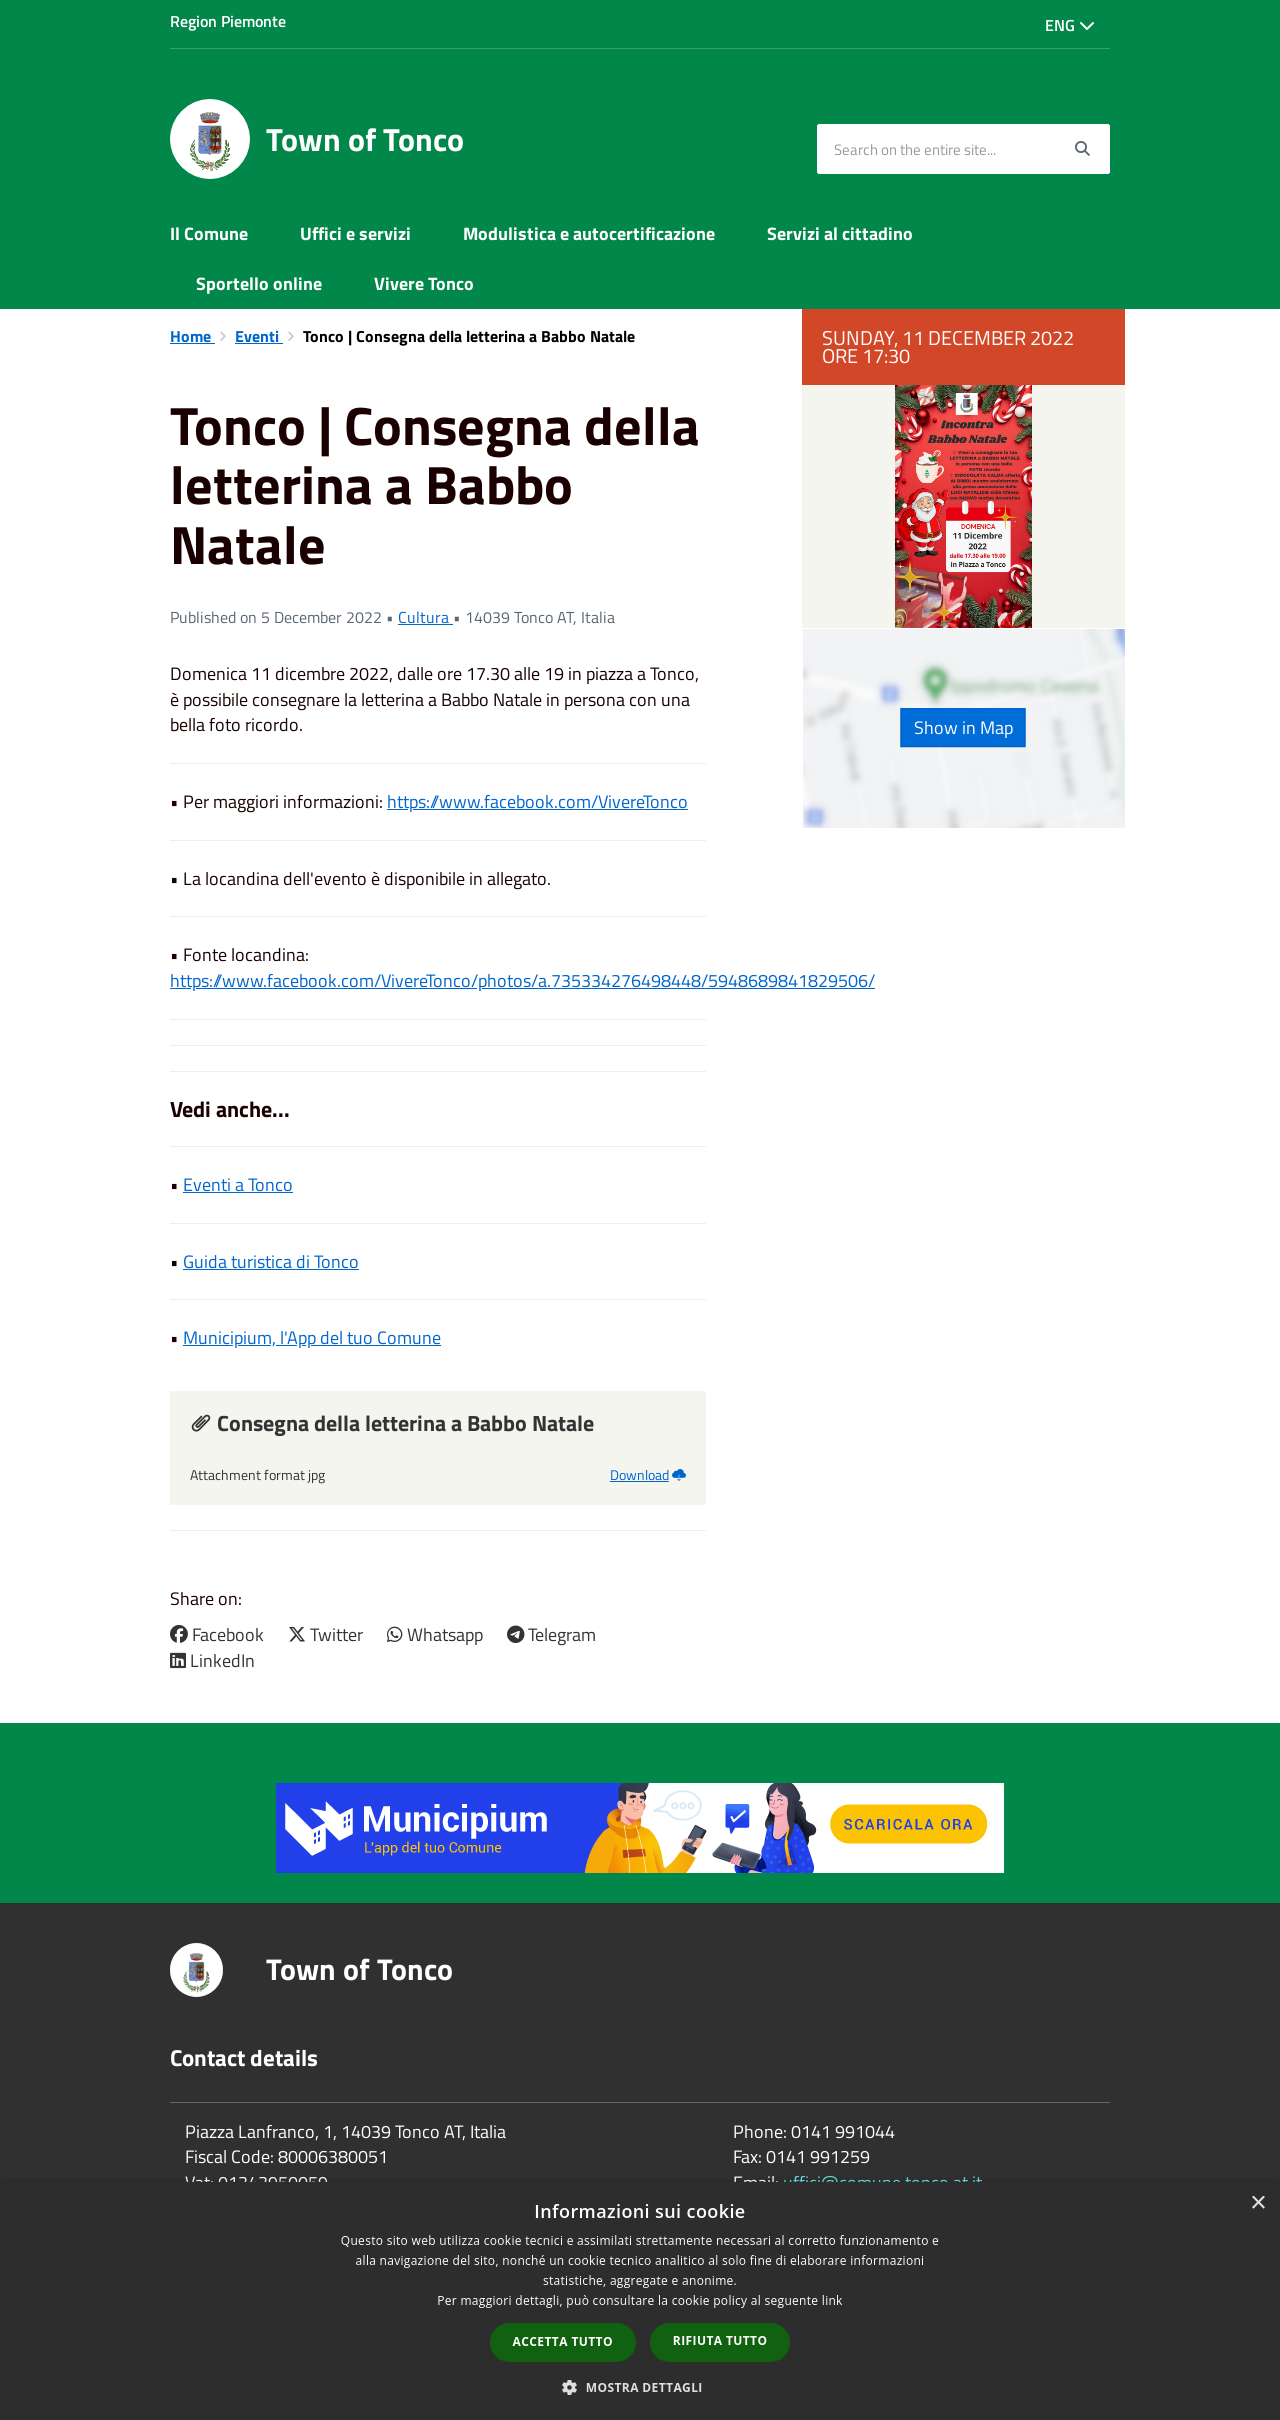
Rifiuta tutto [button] (720, 2340)
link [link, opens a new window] (832, 2300)
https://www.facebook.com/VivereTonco (537, 801)
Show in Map (963, 727)
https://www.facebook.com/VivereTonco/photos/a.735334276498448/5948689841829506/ (522, 980)
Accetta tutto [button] (563, 2341)
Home (192, 336)
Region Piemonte (228, 21)
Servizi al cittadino (840, 233)
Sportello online (259, 283)
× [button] (1257, 2203)
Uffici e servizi (355, 233)
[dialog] (640, 2301)
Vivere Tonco (424, 283)
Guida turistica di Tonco (271, 1261)
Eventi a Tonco (238, 1184)
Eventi (259, 336)
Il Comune (209, 233)
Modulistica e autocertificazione (589, 233)
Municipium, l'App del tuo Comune (312, 1337)
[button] (640, 2386)
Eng (1070, 25)
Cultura (425, 617)
